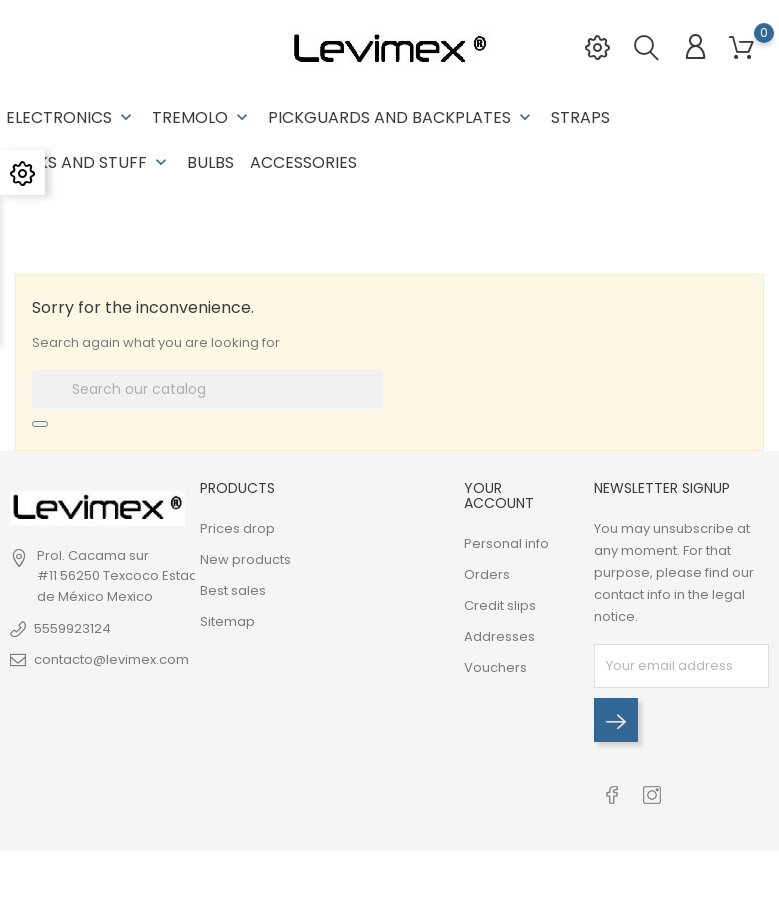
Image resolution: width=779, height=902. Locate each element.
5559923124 (72, 628)
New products (245, 559)
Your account (499, 495)
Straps (580, 117)
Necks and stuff (88, 162)
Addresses (499, 636)
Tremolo (202, 117)
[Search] (207, 389)
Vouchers (495, 667)
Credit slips (500, 605)
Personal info (506, 543)
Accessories (303, 162)
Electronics (71, 117)
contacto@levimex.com (111, 659)
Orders (487, 574)
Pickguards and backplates (401, 117)
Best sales (233, 590)
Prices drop (237, 528)
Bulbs (210, 162)
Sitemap (227, 621)
